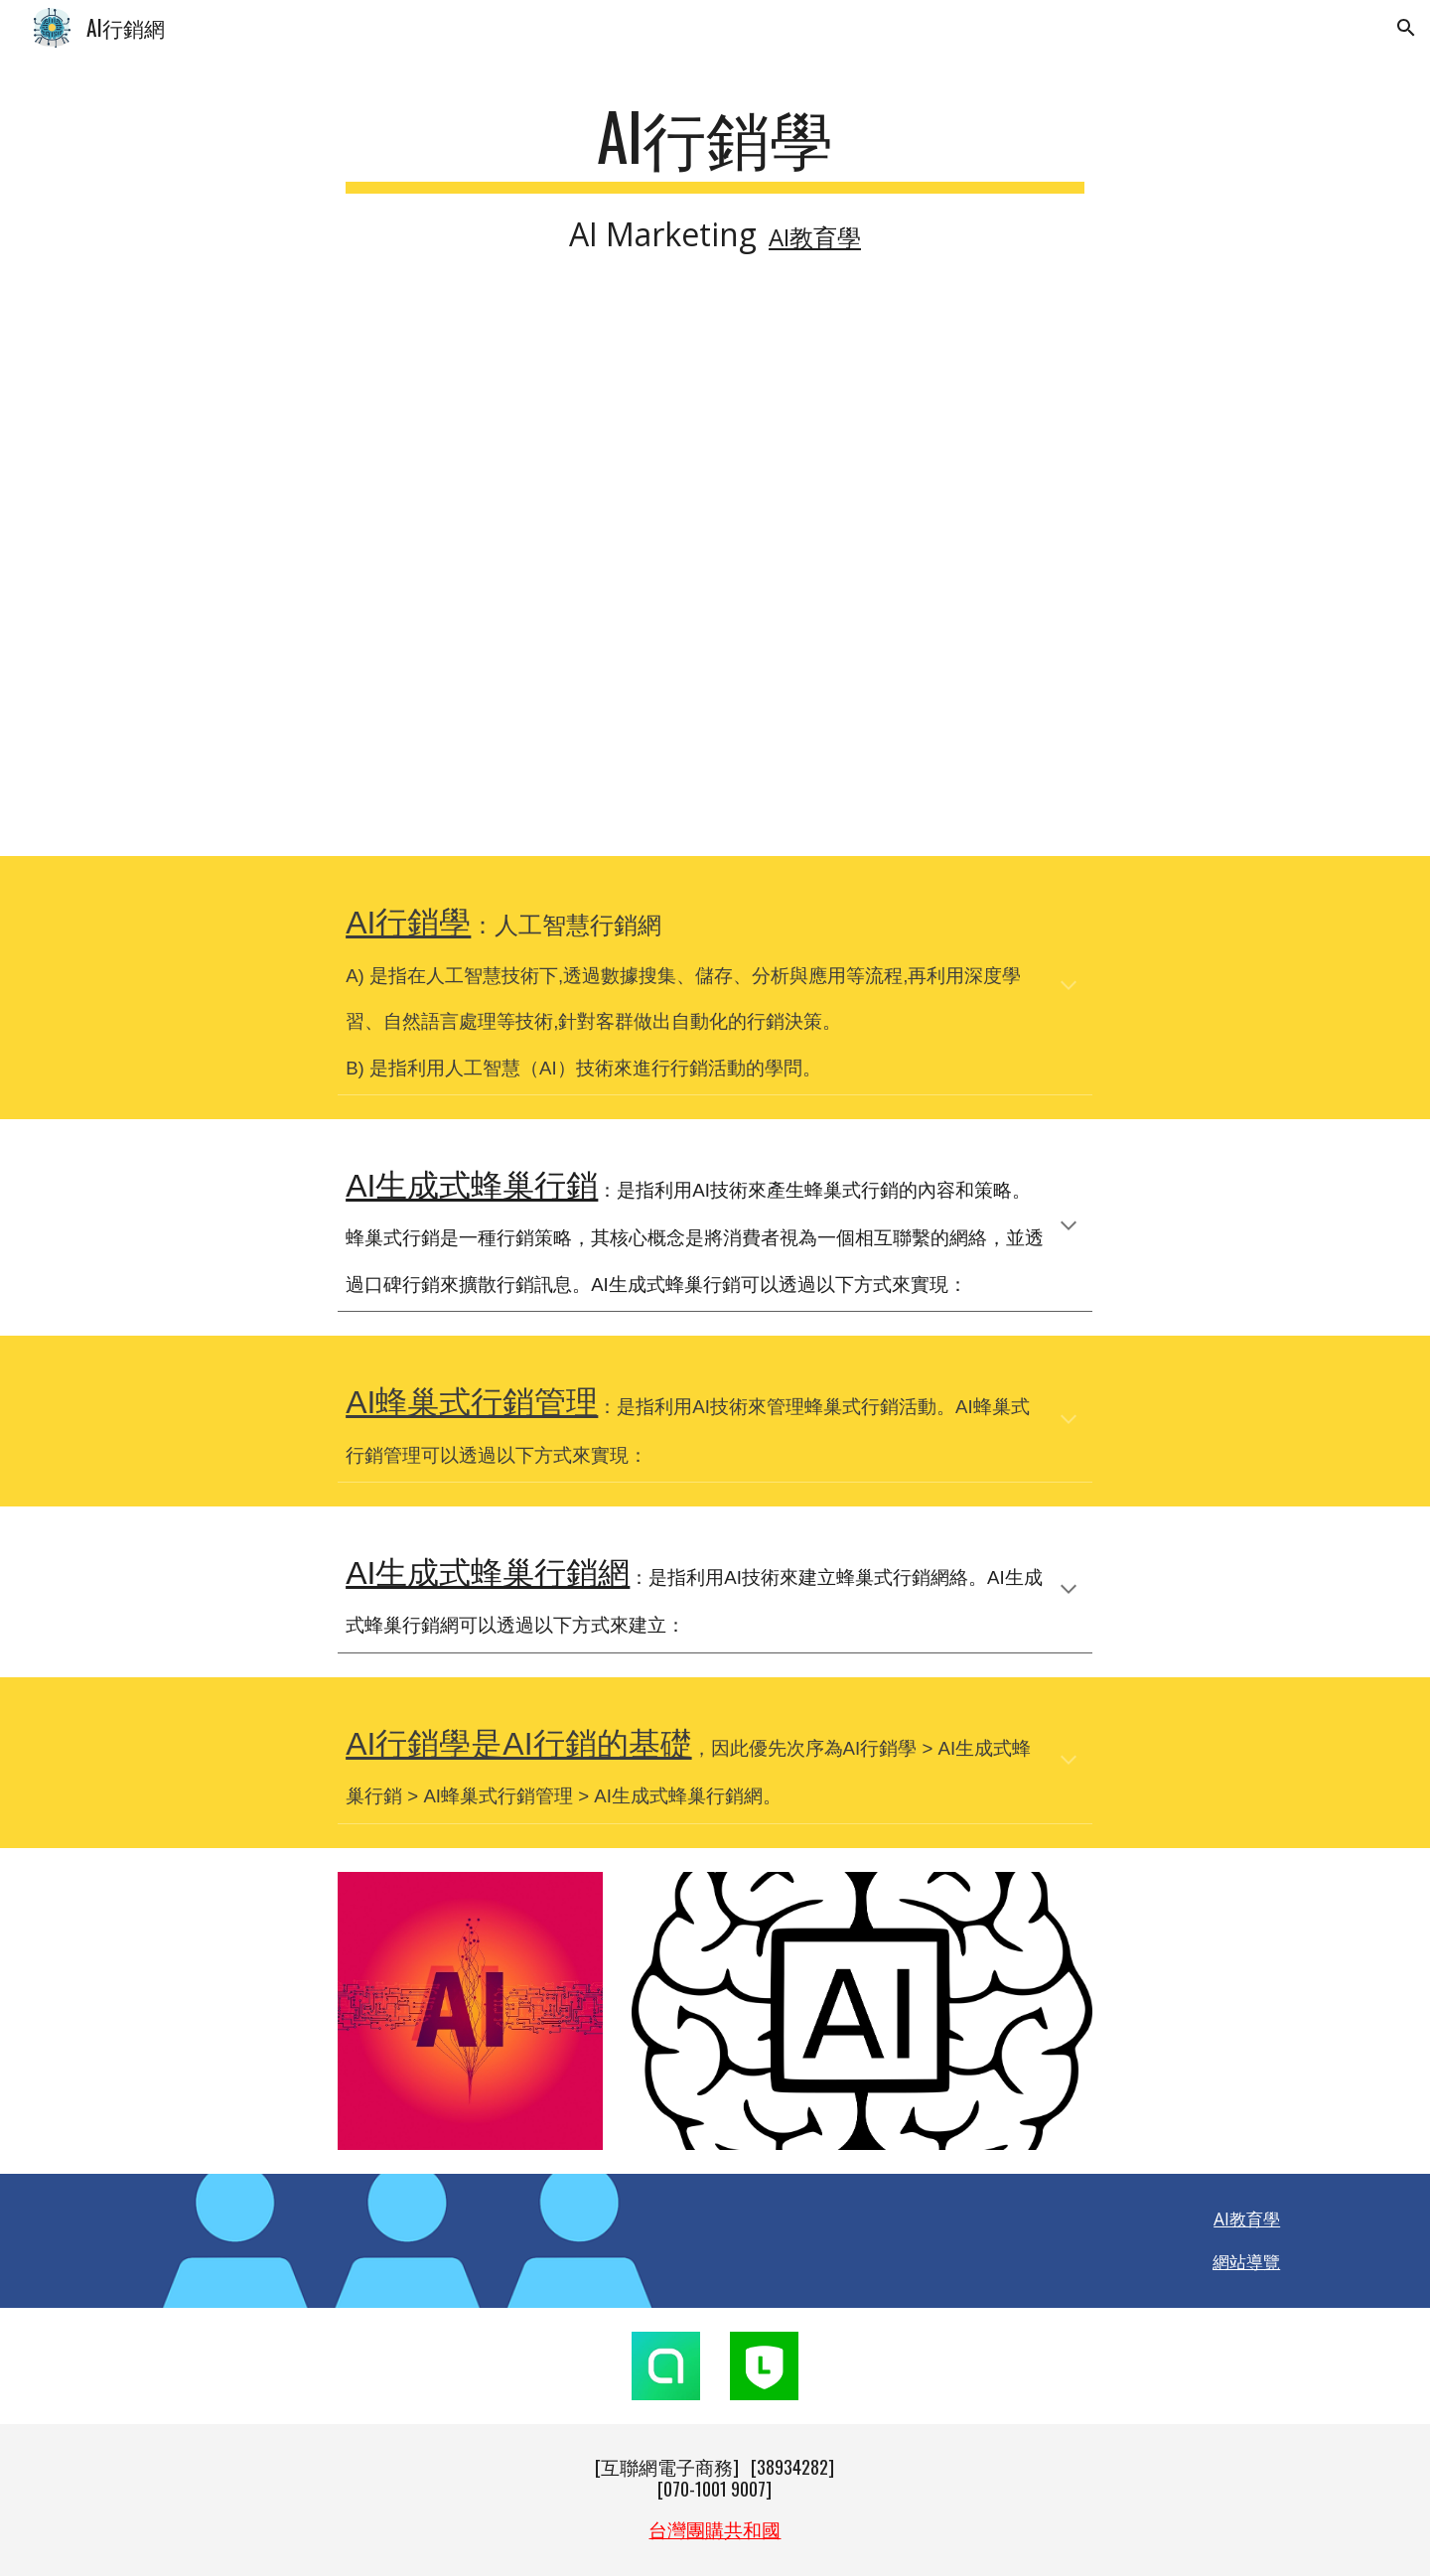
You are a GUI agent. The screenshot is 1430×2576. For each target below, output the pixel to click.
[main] (715, 178)
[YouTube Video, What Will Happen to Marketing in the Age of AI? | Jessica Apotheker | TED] (715, 576)
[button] (1406, 28)
